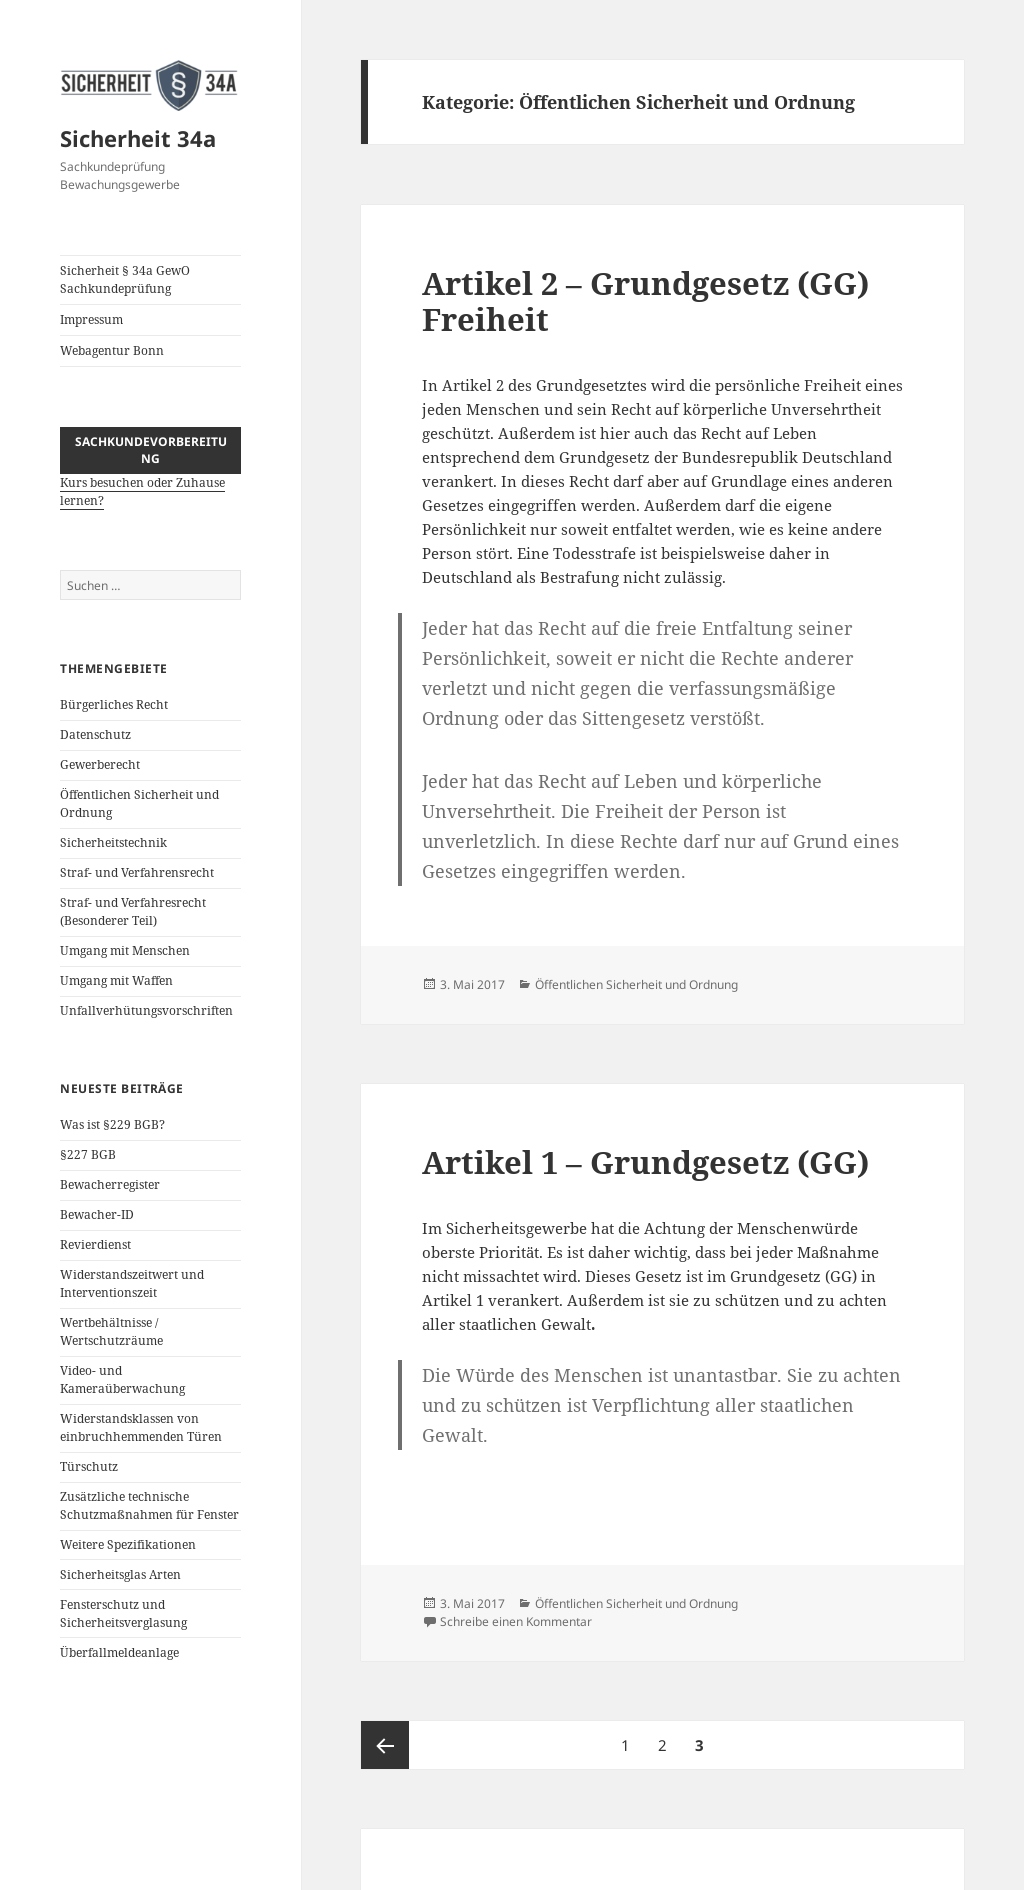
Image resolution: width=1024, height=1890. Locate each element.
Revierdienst (95, 1244)
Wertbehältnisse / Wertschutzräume (111, 1331)
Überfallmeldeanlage (119, 1652)
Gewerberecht (100, 764)
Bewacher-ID (97, 1214)
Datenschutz (95, 734)
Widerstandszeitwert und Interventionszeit (132, 1283)
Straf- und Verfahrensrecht (137, 872)
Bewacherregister (110, 1184)
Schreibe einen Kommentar (516, 1621)
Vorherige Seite (385, 1745)
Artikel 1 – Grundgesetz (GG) (645, 1162)
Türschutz (89, 1466)
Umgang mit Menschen (125, 950)
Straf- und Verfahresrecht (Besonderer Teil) (133, 911)
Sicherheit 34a (138, 138)
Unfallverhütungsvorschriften (146, 1010)
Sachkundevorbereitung (151, 450)
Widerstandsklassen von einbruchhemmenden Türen (141, 1427)
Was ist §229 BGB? (112, 1124)
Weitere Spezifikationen (128, 1544)
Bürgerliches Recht (114, 704)
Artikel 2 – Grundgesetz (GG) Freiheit (645, 301)
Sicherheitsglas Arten (120, 1574)
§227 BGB (88, 1154)
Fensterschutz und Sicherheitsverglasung (123, 1613)
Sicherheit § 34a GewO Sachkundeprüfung (125, 279)
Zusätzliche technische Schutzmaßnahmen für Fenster (149, 1505)
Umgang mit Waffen (116, 980)
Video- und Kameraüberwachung (122, 1379)
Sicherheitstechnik (113, 842)
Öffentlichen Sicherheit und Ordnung (636, 984)
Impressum (91, 319)
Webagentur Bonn (112, 350)
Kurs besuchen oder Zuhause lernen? (150, 479)
